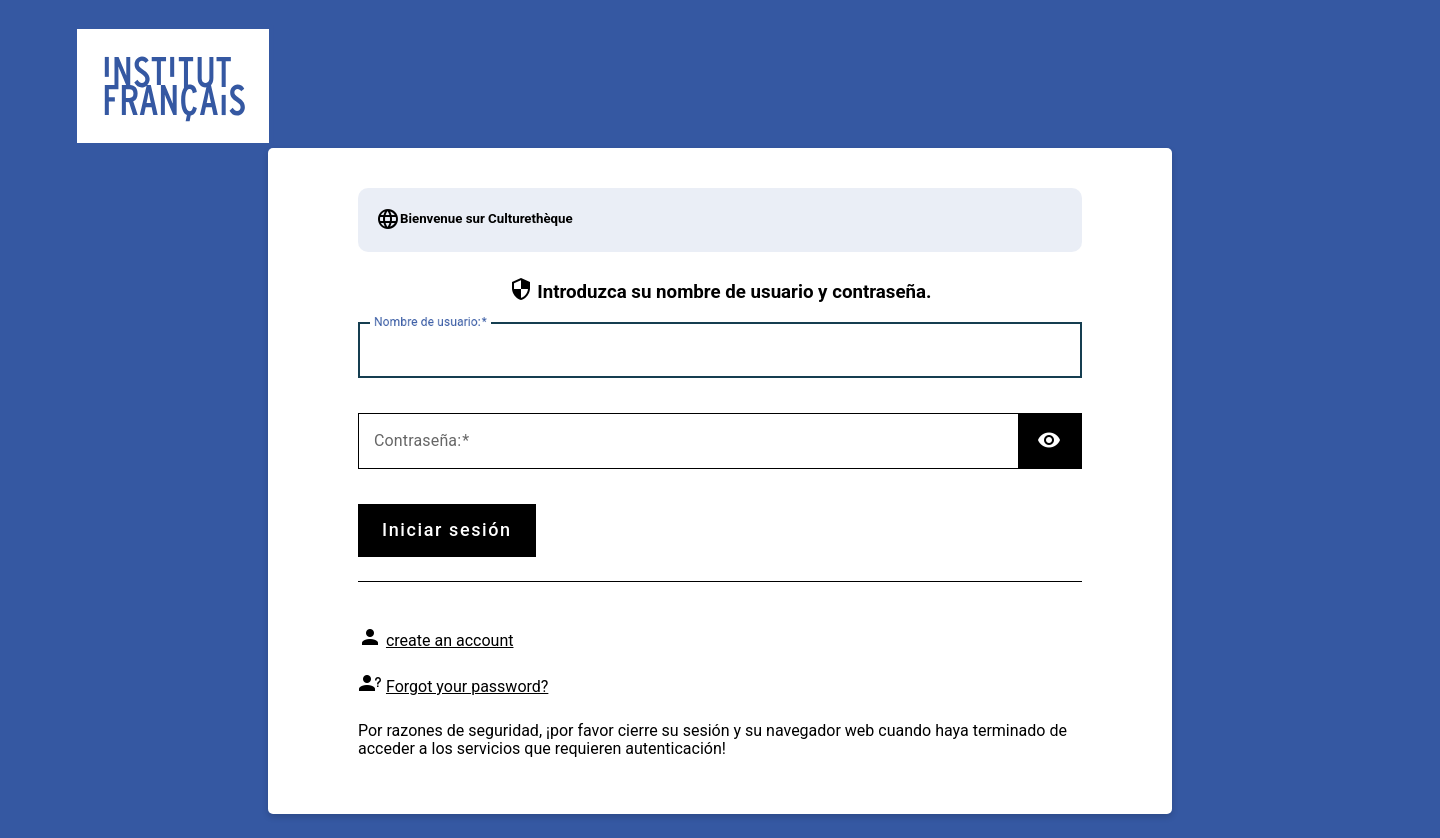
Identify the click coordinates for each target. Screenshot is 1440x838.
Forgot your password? (467, 686)
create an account (450, 640)
